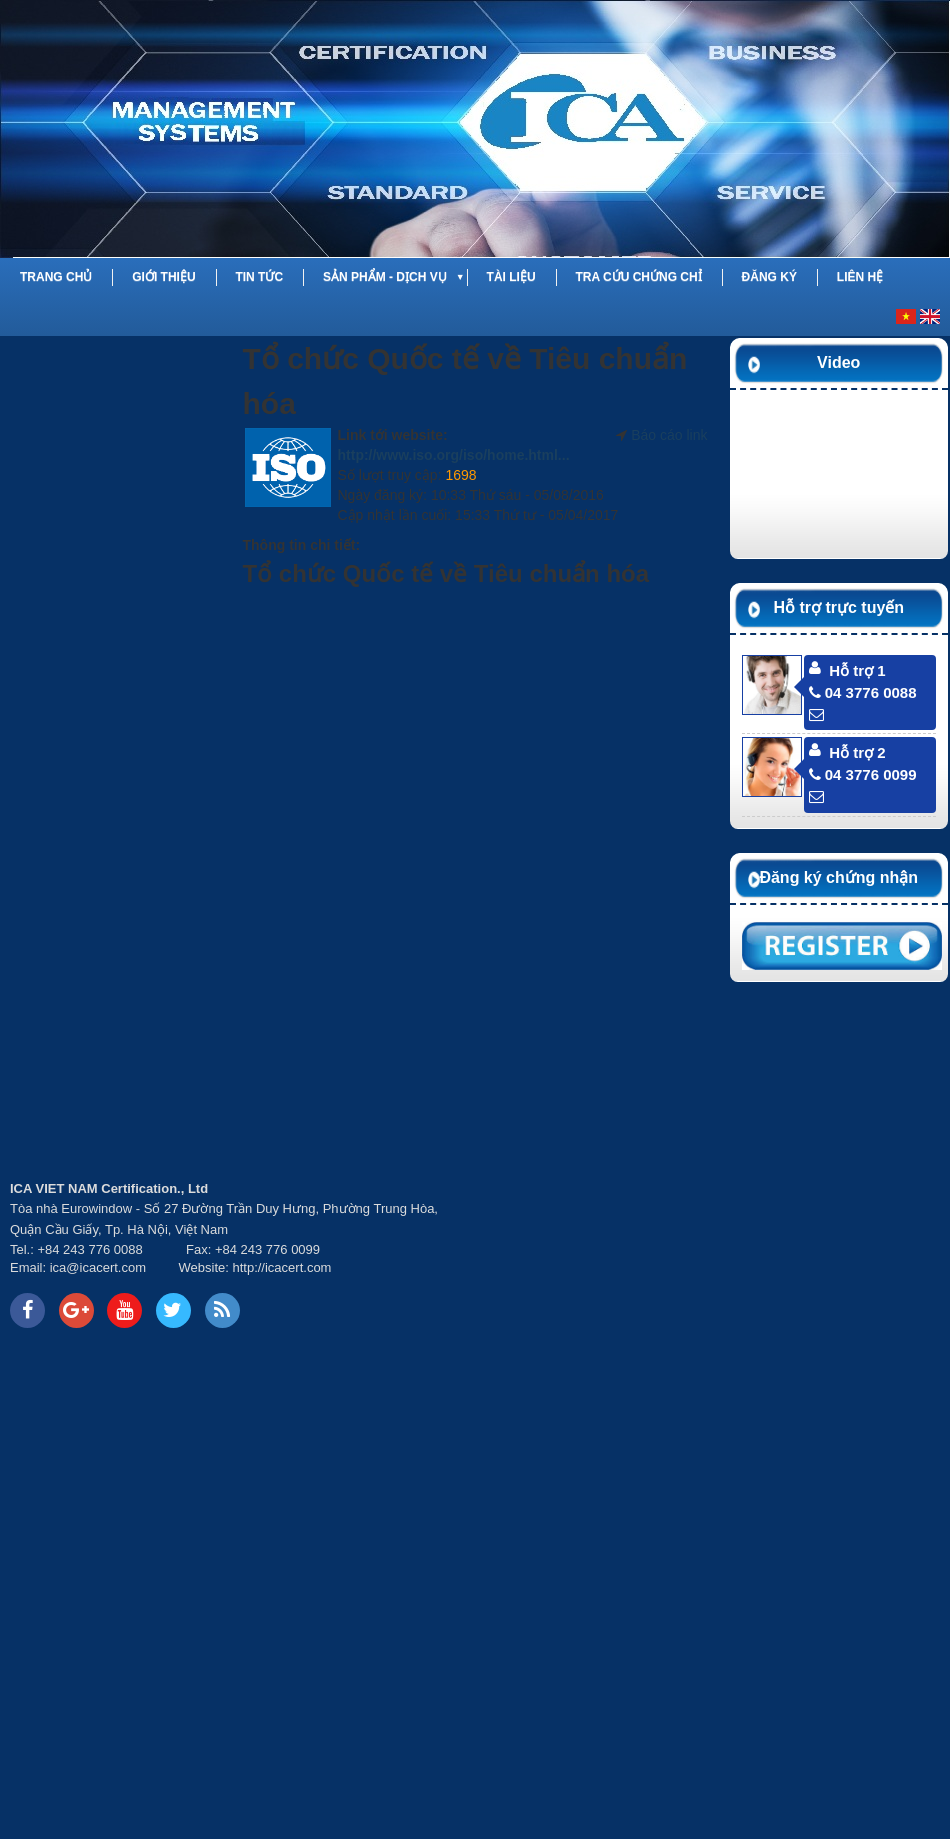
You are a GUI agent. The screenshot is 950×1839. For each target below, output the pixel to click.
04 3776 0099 (863, 774)
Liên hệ (860, 277)
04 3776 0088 (863, 692)
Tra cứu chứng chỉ (638, 277)
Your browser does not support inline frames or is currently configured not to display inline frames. (712, 1255)
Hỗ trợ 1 (857, 670)
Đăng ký (769, 277)
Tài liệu (511, 277)
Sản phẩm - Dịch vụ (385, 277)
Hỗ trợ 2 (857, 752)
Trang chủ (56, 277)
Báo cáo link (669, 435)
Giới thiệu (163, 277)
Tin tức (259, 277)
